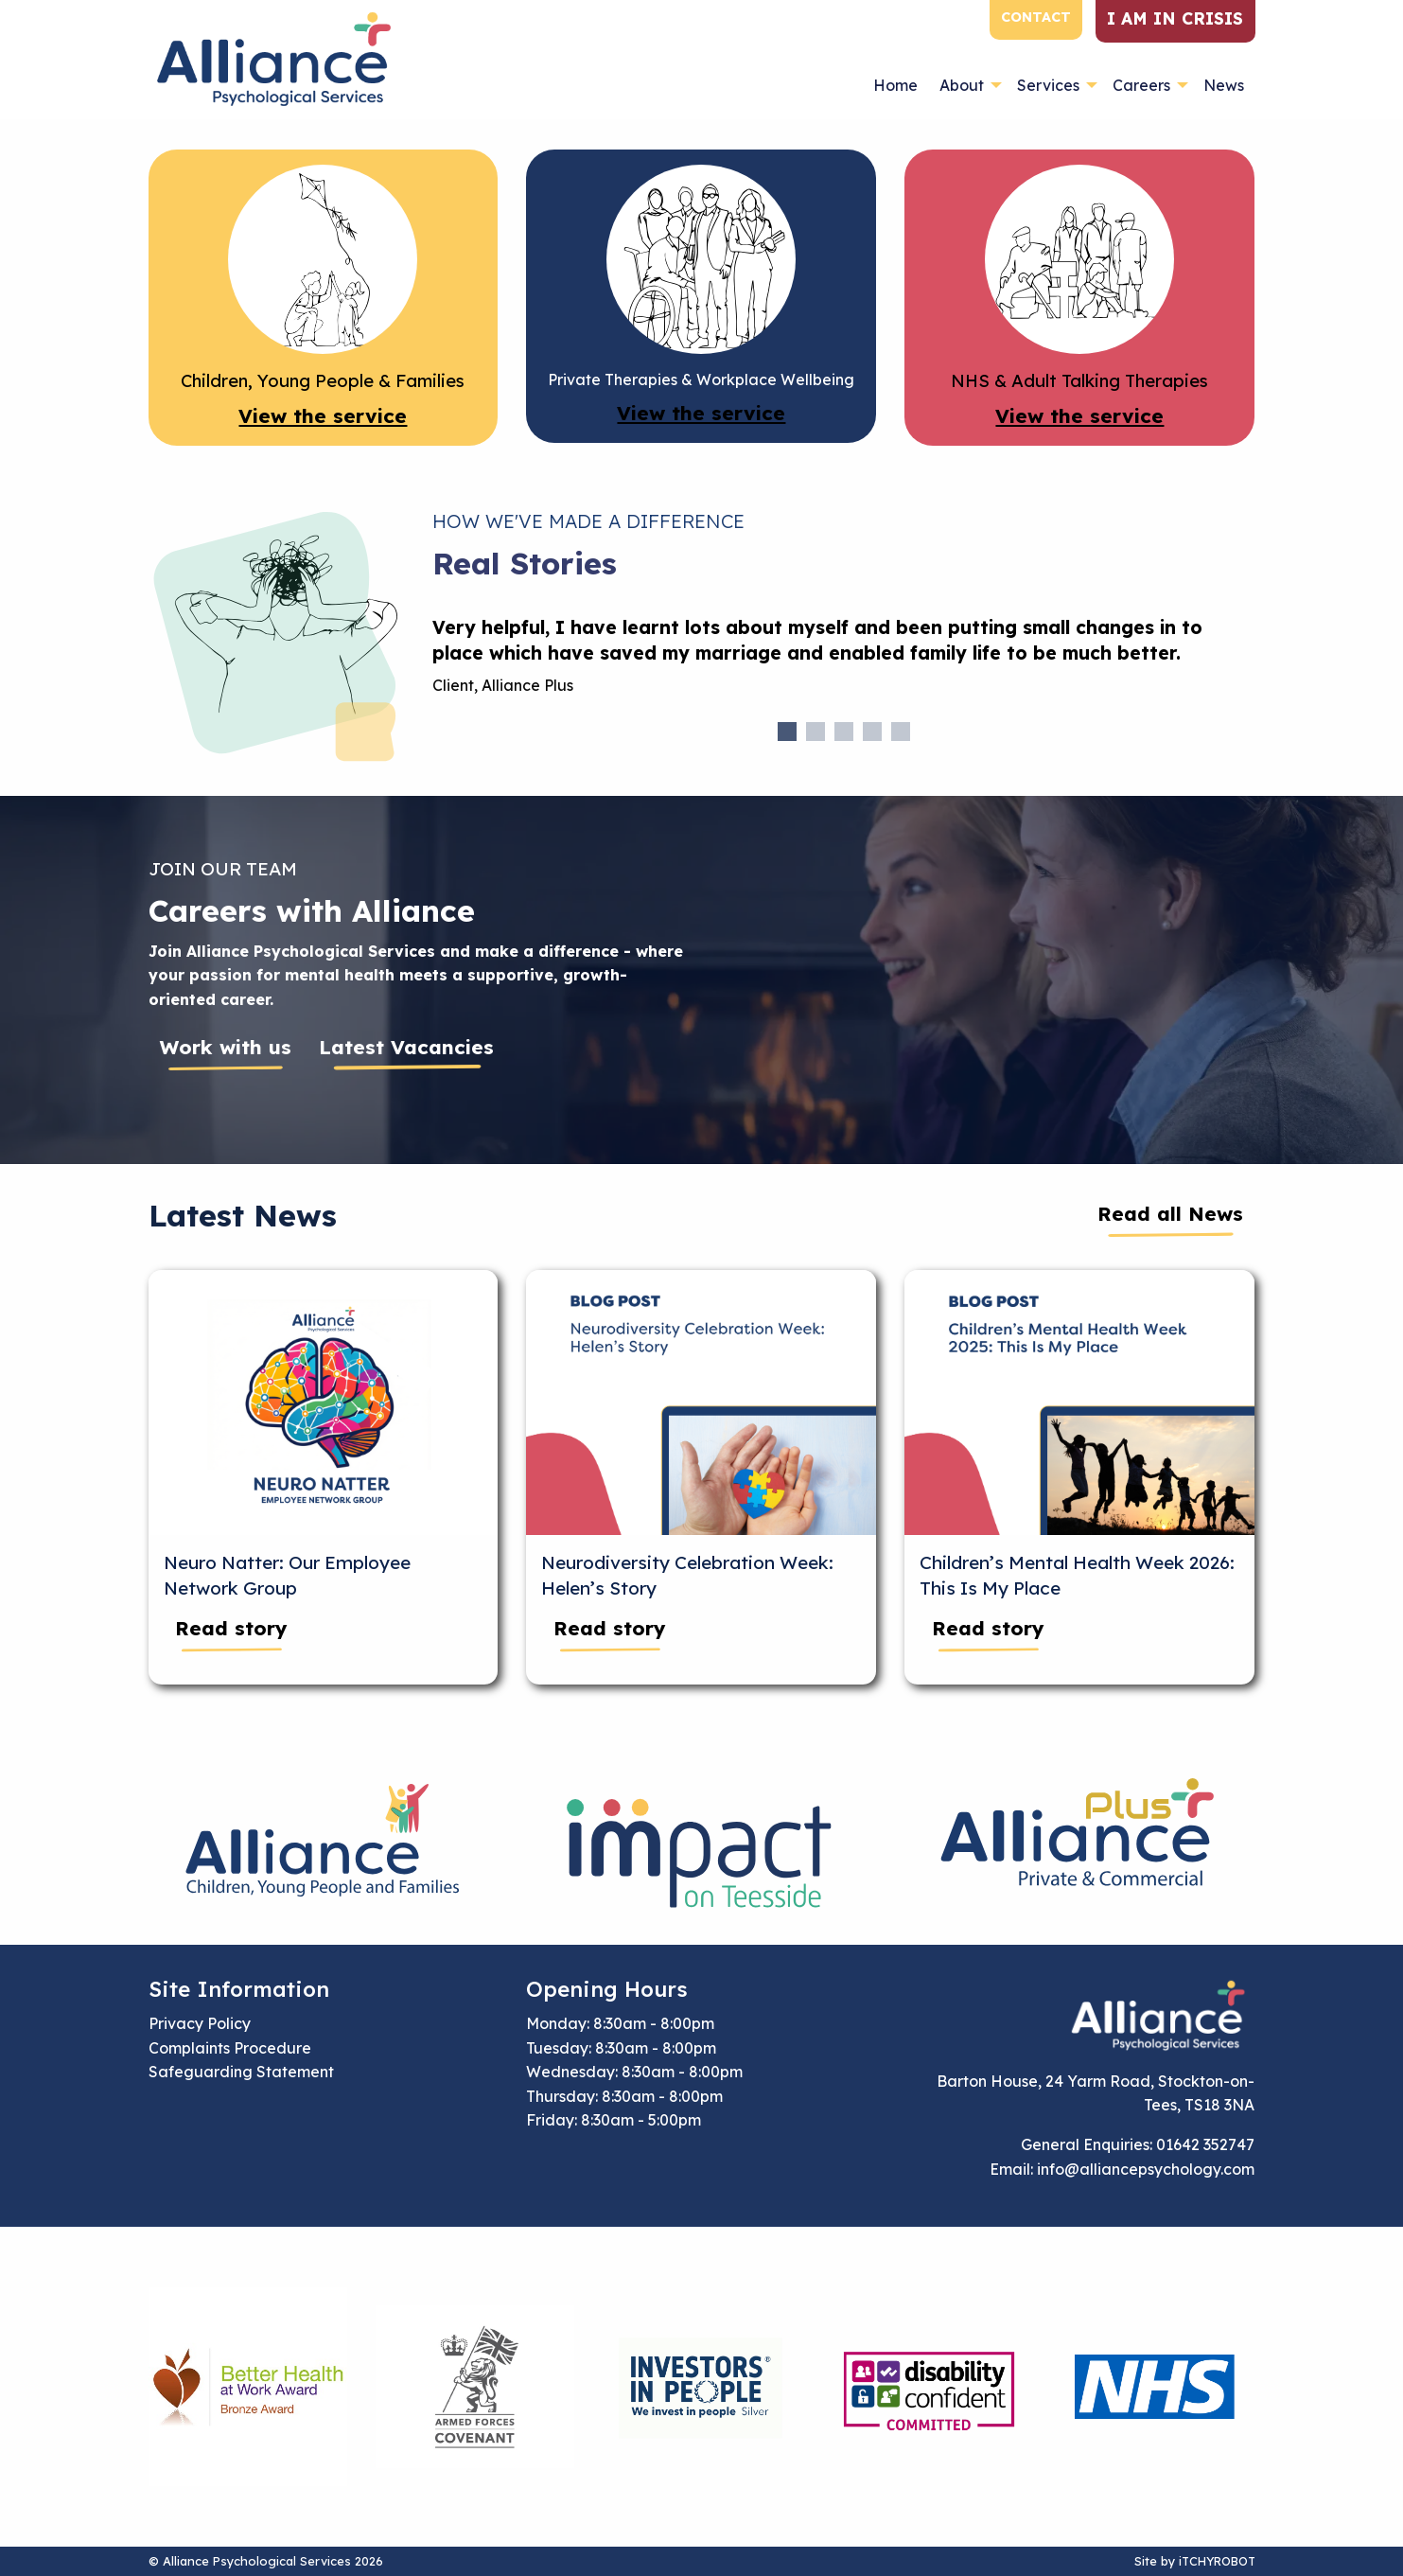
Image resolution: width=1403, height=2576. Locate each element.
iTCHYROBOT (1217, 2560)
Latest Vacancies (406, 1046)
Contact (1036, 17)
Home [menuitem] (895, 85)
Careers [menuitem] (1141, 85)
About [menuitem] (961, 85)
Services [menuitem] (1048, 85)
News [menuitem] (1223, 85)
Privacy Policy (200, 2023)
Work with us (225, 1046)
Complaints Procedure (230, 2047)
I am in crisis (1175, 18)
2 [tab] (815, 731)
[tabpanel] (843, 664)
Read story (231, 1627)
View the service (322, 415)
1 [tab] (787, 731)
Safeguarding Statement (241, 2071)
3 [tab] (843, 731)
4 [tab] (872, 731)
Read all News (1170, 1213)
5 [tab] (900, 731)
